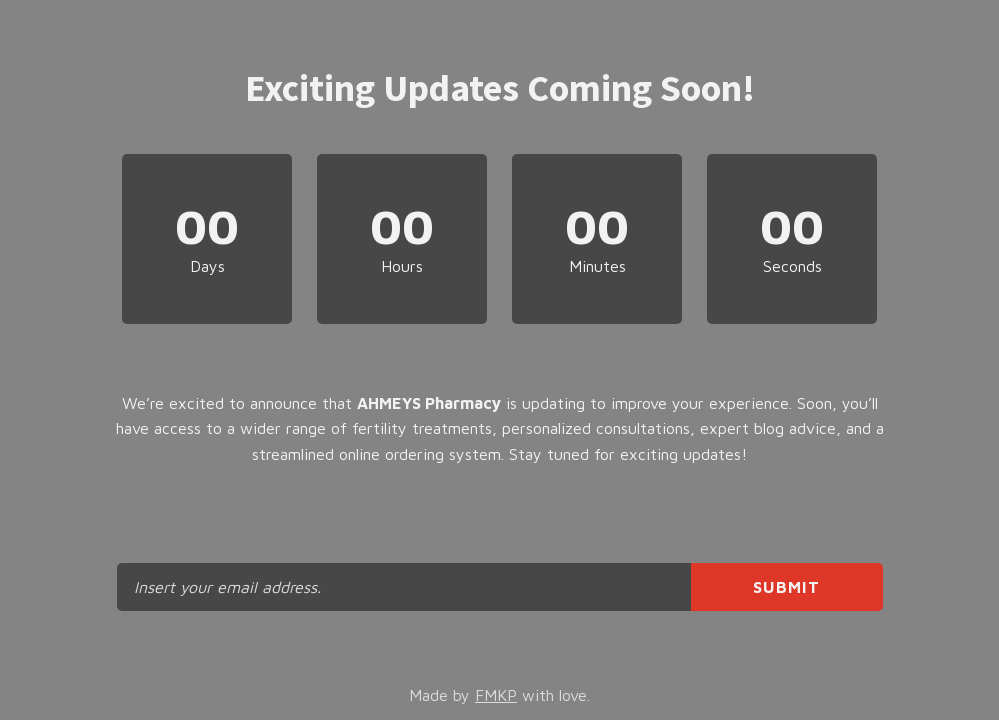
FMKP (496, 695)
